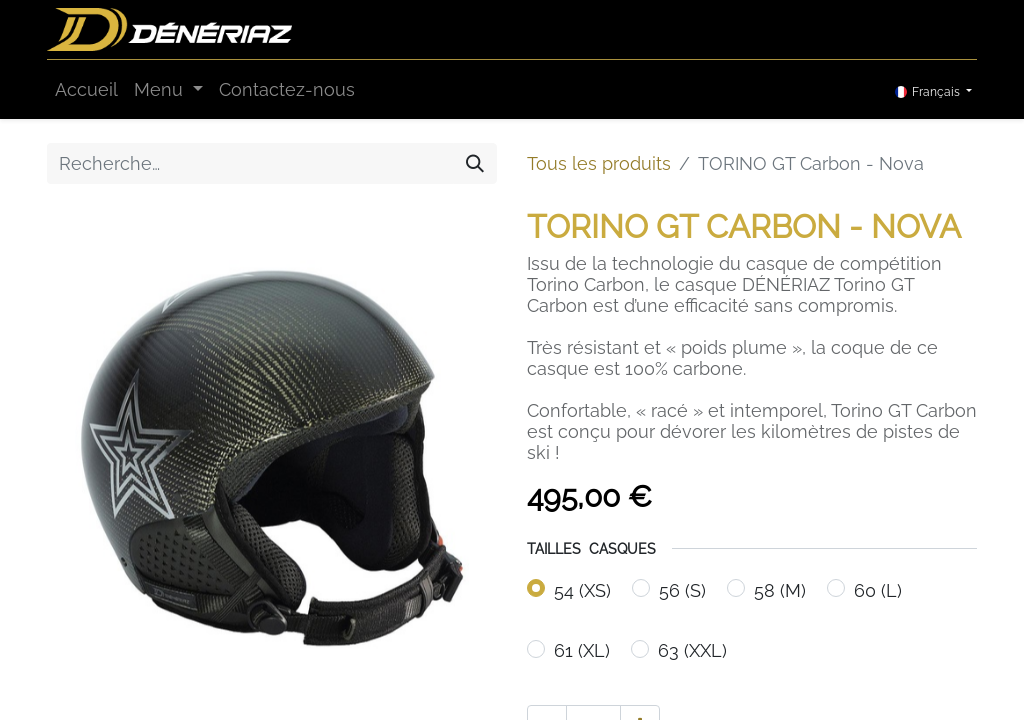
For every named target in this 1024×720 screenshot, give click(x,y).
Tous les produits (599, 163)
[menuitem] (86, 89)
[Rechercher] (475, 163)
